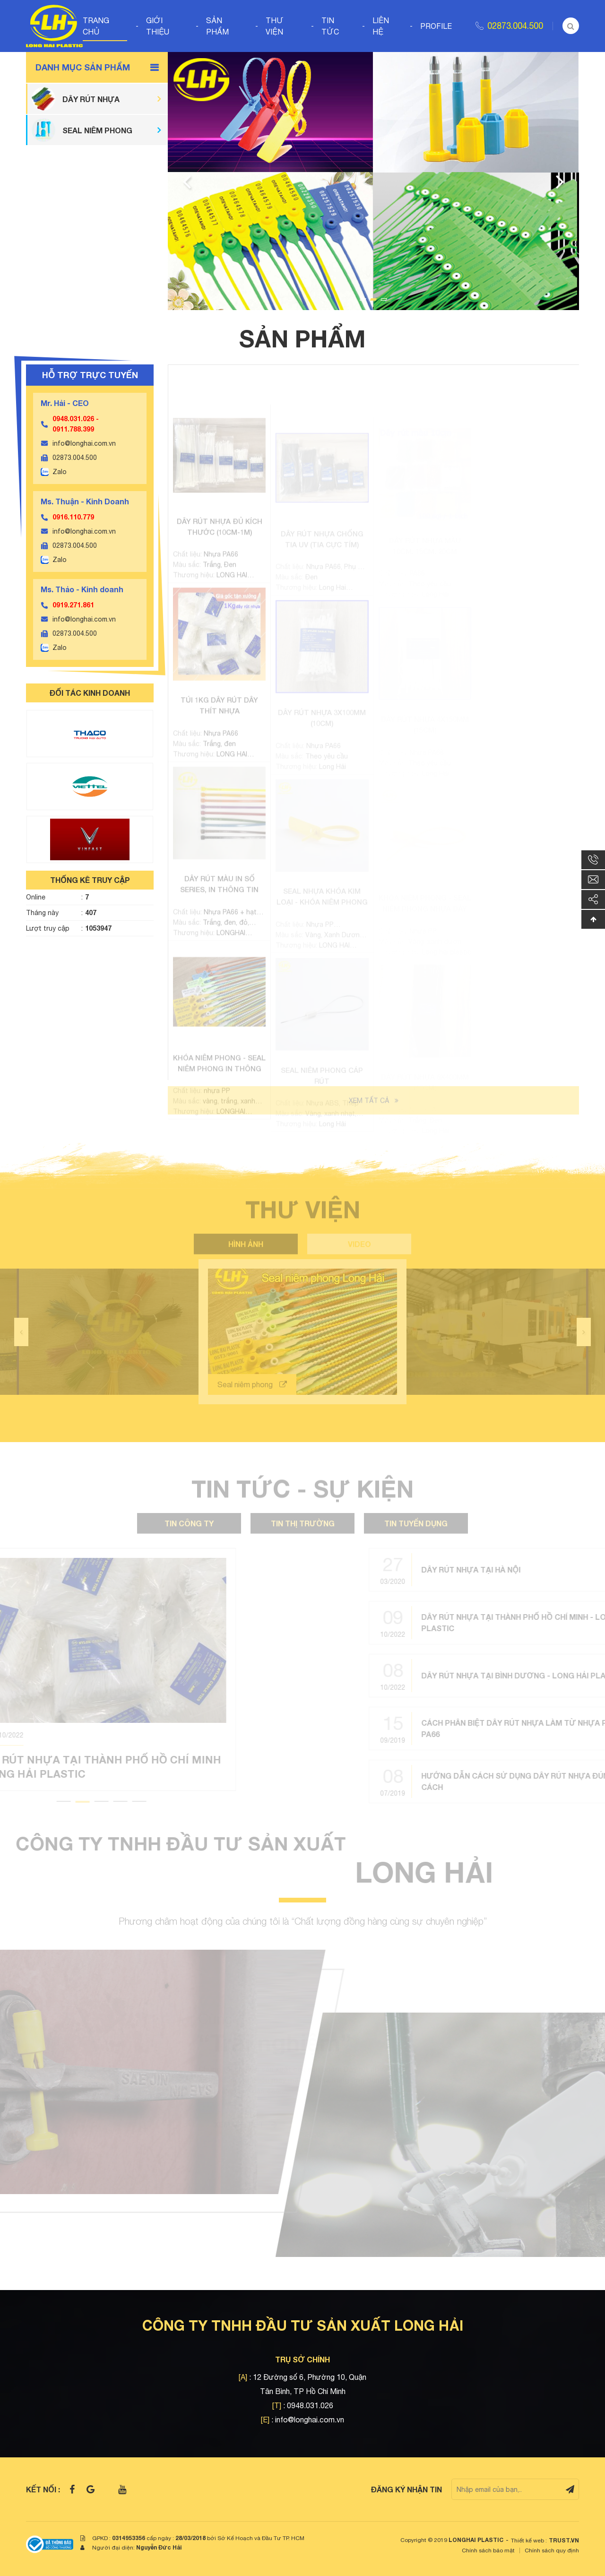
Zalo (59, 471)
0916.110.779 (73, 517)
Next (560, 181)
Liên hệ (380, 26)
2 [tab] (373, 299)
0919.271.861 (73, 605)
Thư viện (275, 26)
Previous (186, 181)
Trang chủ (96, 26)
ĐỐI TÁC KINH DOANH (90, 692)
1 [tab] (363, 299)
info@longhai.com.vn (84, 443)
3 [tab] (383, 299)
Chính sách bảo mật (488, 2550)
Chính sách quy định (552, 2550)
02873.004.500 (515, 26)
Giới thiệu (157, 26)
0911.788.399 (73, 429)
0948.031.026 (73, 419)
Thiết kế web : (529, 2540)
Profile (436, 26)
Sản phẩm (217, 26)
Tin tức (330, 26)
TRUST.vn (564, 2540)
